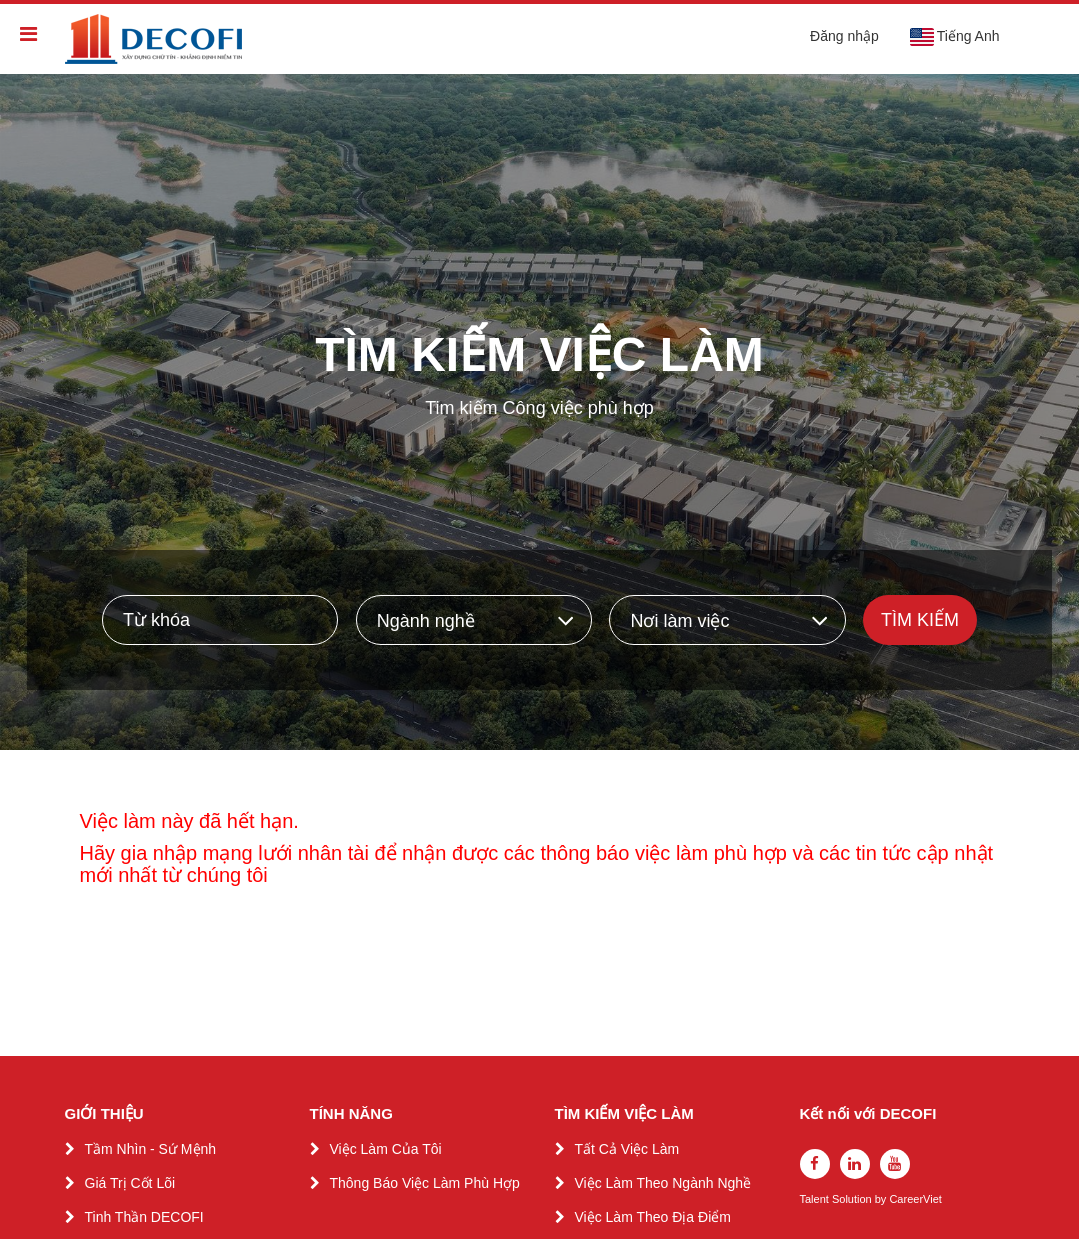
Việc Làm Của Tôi (386, 1149)
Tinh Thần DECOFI (144, 1217)
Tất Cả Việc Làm (627, 1149)
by (882, 1199)
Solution (853, 1199)
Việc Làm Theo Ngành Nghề (663, 1183)
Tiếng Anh (954, 37)
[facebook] (815, 1164)
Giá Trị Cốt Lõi (130, 1183)
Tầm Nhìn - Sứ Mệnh (151, 1149)
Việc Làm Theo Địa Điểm (653, 1217)
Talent (816, 1199)
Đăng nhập (844, 36)
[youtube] (895, 1164)
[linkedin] (855, 1164)
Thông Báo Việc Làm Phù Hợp (425, 1183)
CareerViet (915, 1199)
